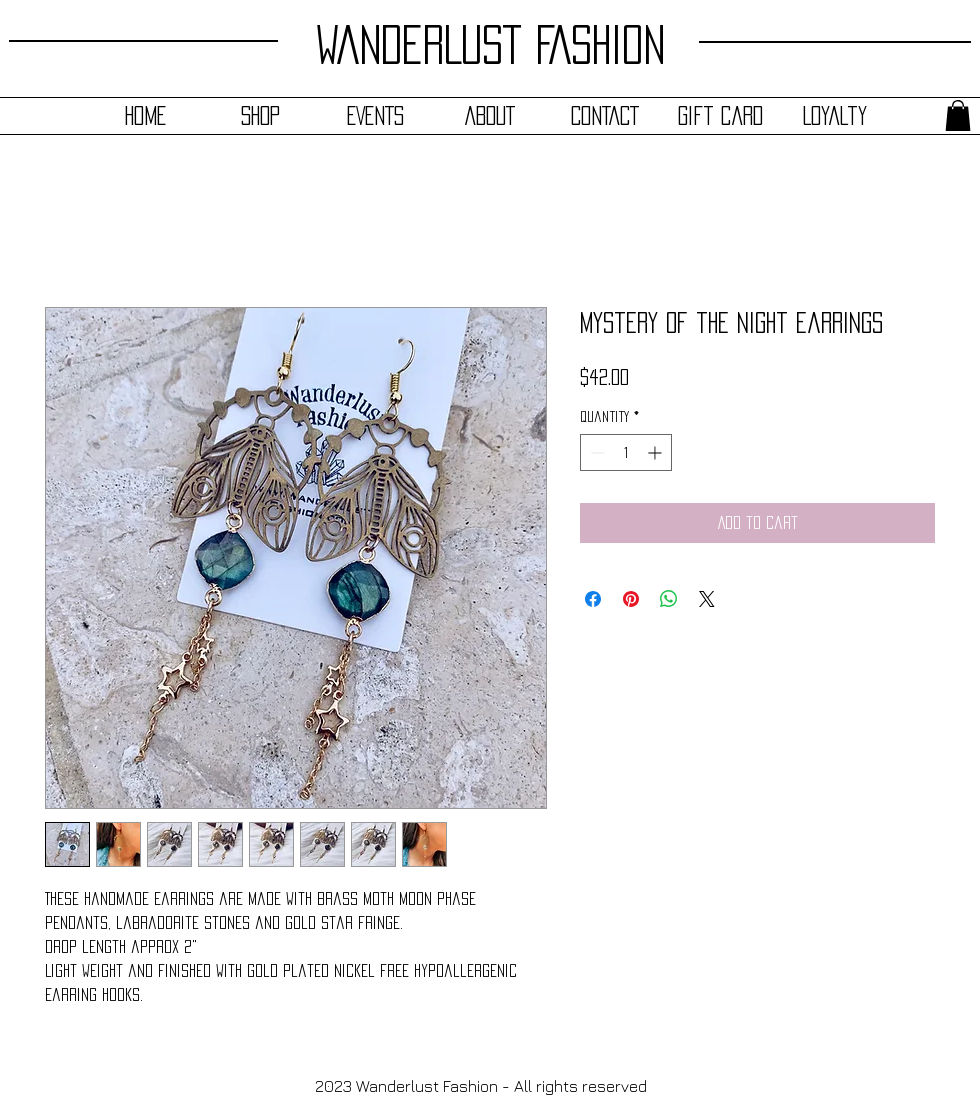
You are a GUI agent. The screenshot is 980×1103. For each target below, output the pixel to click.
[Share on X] (707, 599)
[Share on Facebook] (593, 599)
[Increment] (656, 452)
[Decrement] (595, 452)
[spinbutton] (626, 452)
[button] (958, 115)
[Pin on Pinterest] (631, 599)
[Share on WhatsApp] (669, 599)
